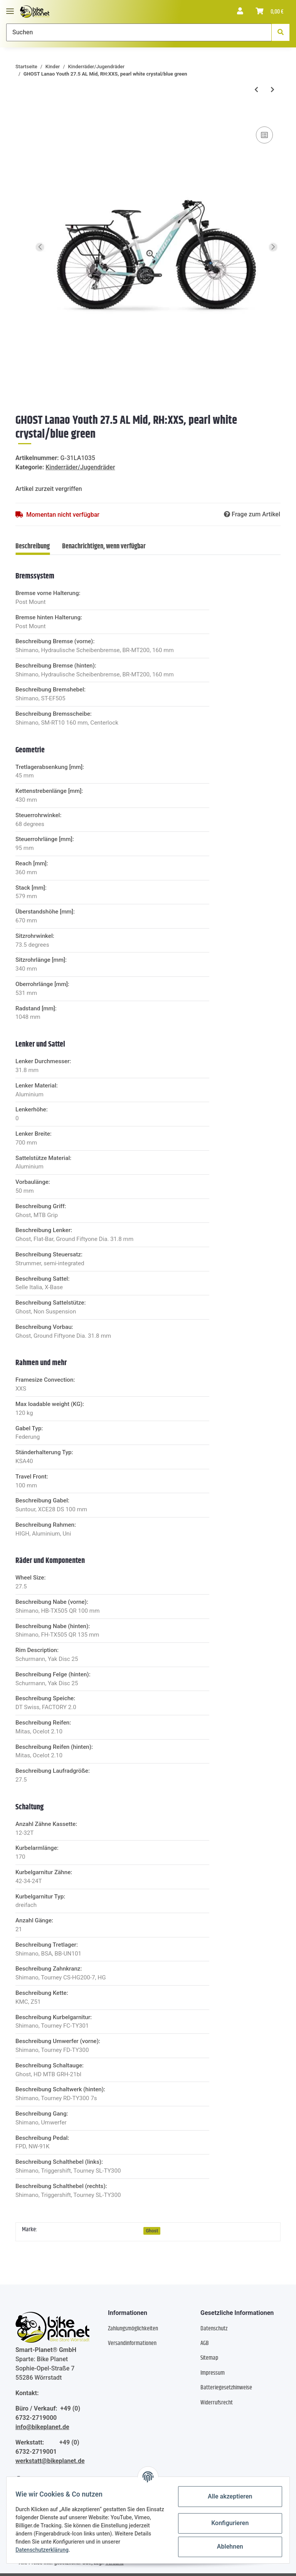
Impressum (212, 2373)
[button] (240, 11)
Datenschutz (213, 2328)
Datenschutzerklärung (45, 2550)
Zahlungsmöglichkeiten (133, 2328)
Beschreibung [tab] (32, 546)
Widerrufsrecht (216, 2402)
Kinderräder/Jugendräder (80, 467)
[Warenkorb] (269, 11)
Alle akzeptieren (226, 2496)
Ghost (152, 2231)
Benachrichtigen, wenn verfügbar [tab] (104, 546)
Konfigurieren (226, 2523)
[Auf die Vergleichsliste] (264, 134)
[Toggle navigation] (10, 8)
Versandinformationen (132, 2343)
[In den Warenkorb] (21, 113)
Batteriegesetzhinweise (226, 2387)
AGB (204, 2343)
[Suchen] (139, 32)
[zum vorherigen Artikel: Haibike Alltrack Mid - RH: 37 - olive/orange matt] (256, 90)
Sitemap (209, 2358)
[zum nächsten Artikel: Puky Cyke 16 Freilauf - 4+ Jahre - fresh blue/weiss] (272, 90)
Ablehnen (227, 2546)
